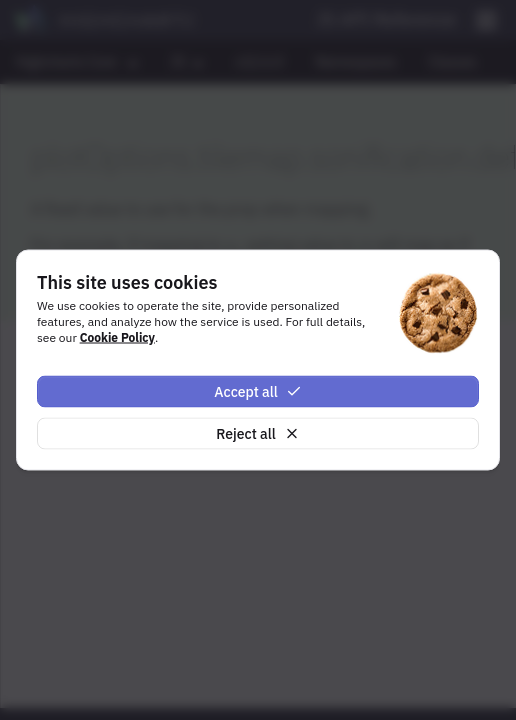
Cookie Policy (117, 336)
